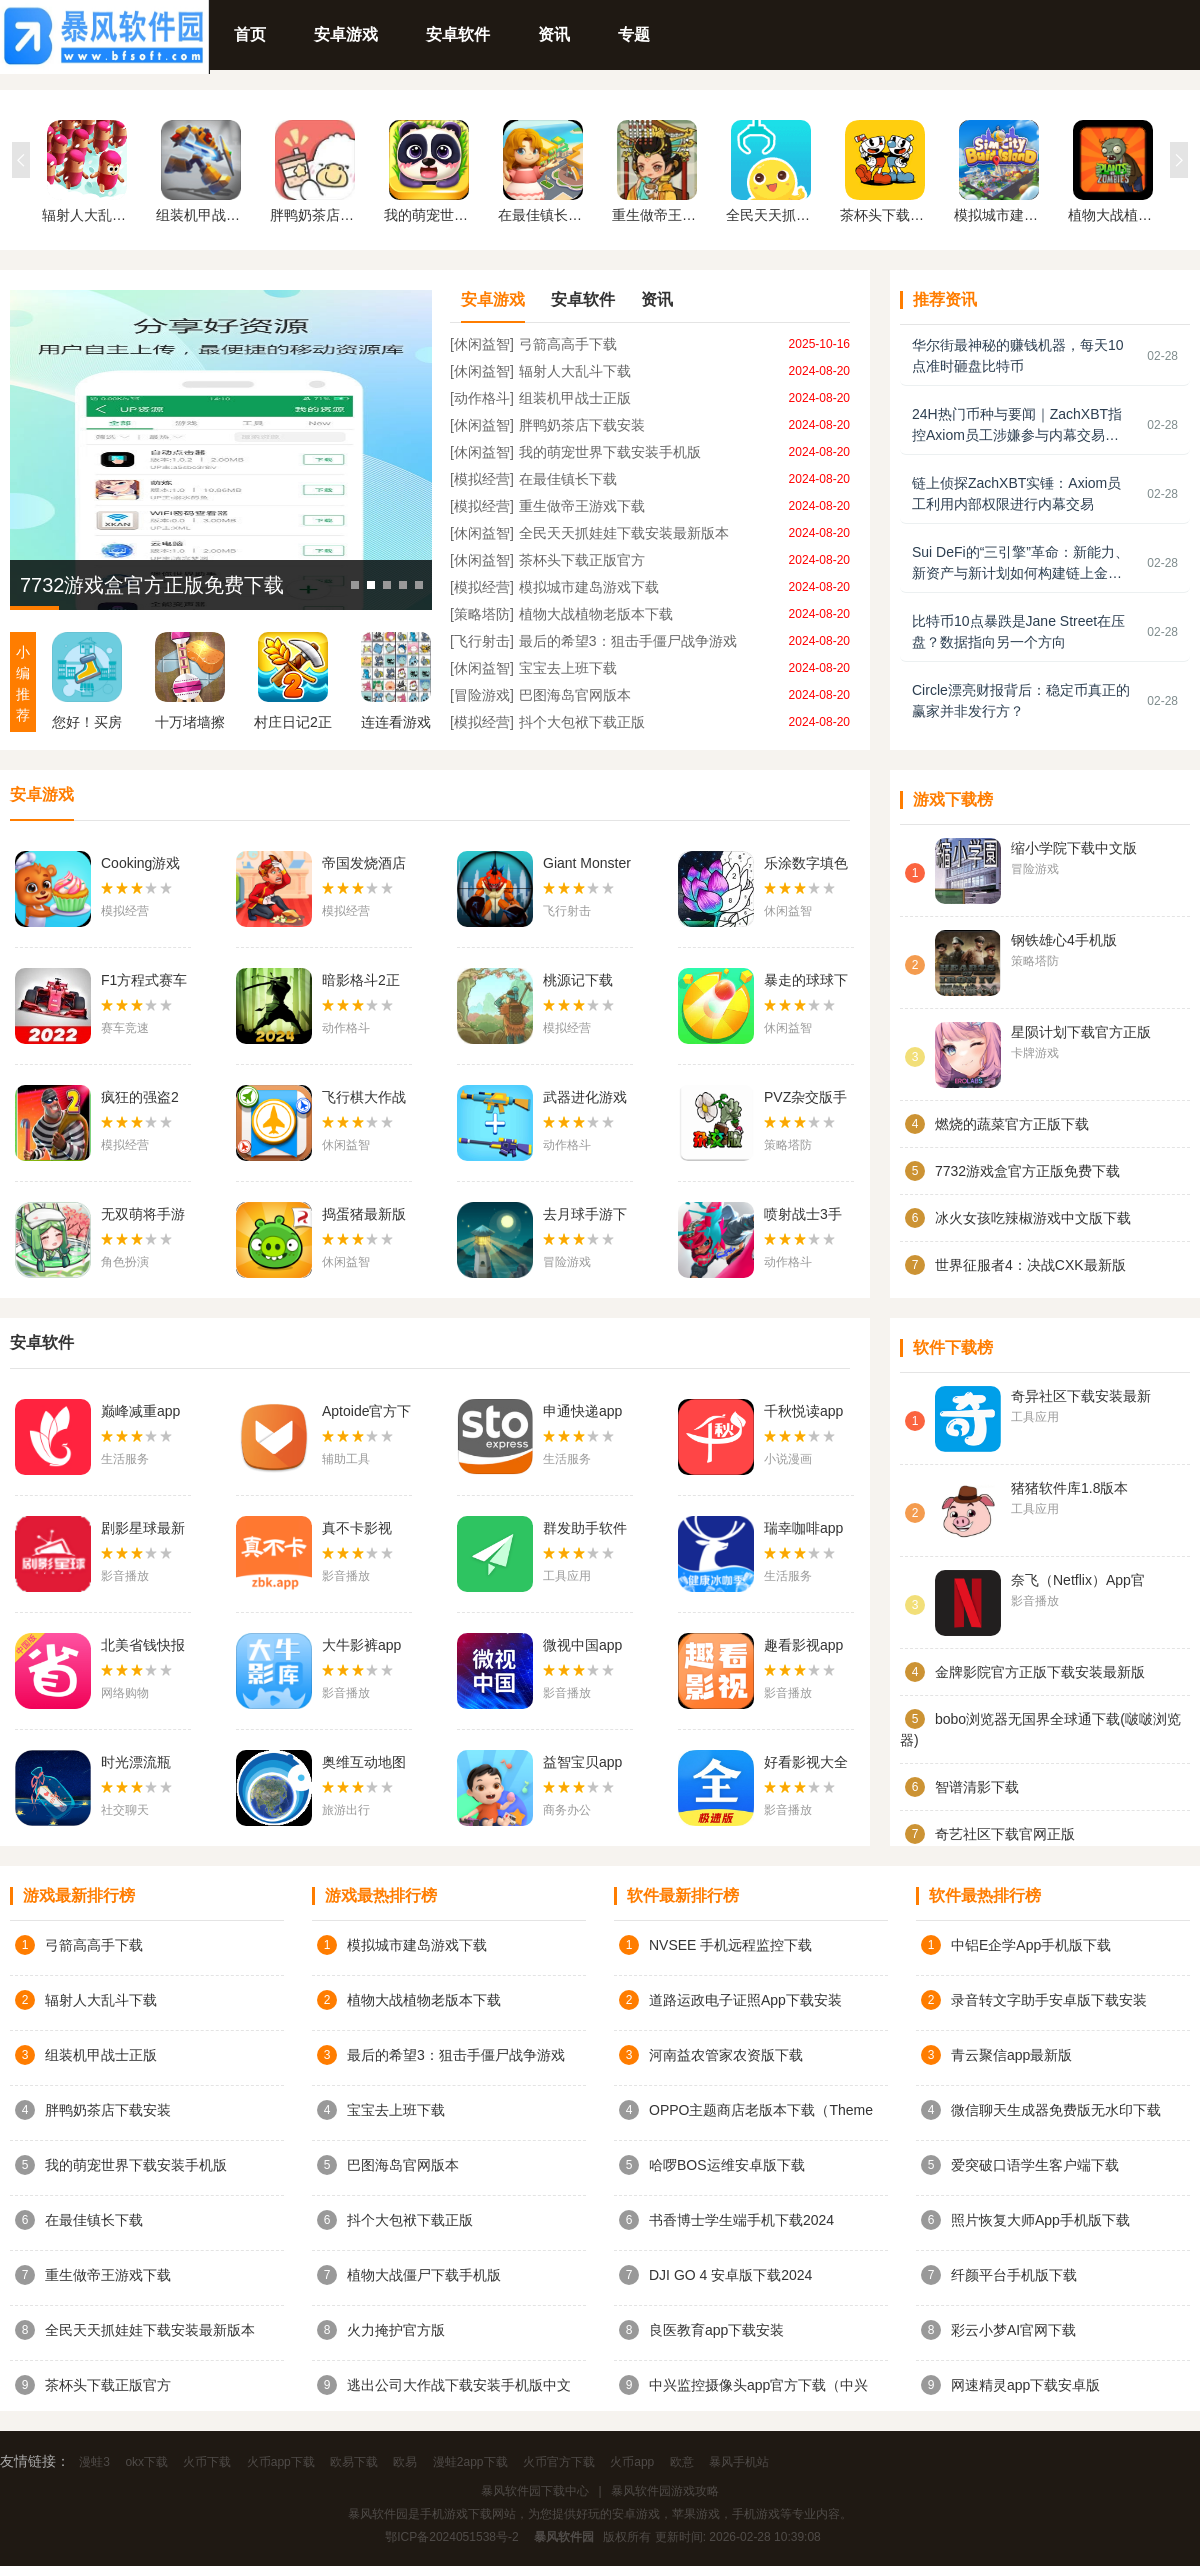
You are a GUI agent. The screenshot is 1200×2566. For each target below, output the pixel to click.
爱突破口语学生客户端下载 (1035, 2165)
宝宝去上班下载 (568, 668)
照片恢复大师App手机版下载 (1040, 2220)
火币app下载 (281, 2462)
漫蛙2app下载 (470, 2462)
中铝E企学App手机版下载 (1031, 1945)
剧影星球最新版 (143, 1530)
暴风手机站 (739, 2462)
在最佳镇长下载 (568, 479)
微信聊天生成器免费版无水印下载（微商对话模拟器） (1056, 2111)
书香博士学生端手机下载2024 (741, 2220)
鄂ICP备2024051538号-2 (451, 2537)
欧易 (405, 2462)
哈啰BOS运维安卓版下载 (727, 2165)
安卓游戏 (346, 34)
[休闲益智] (482, 344)
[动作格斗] (482, 398)
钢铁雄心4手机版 (1064, 940)
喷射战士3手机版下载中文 (806, 1216)
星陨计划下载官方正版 (1081, 1032)
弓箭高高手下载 (568, 344)
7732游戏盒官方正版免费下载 (152, 585)
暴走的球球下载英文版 (806, 982)
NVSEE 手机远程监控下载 (730, 1945)
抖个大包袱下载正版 (582, 722)
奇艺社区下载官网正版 (1005, 1834)
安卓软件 (458, 34)
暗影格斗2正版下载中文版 (364, 982)
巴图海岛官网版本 (575, 695)
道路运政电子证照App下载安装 (745, 2000)
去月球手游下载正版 (585, 1216)
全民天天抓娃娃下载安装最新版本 (624, 533)
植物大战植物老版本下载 (596, 614)
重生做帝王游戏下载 (582, 506)
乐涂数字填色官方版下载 (806, 865)
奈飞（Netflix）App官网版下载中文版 (1078, 1582)
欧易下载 (354, 2462)
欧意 (682, 2462)
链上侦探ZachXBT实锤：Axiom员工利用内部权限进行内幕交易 (1016, 493)
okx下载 (146, 2462)
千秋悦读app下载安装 (803, 1413)
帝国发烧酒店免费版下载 (364, 865)
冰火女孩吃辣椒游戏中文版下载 (1033, 1218)
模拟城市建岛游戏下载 (589, 587)
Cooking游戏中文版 (140, 865)
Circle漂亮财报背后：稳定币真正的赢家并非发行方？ (1021, 700)
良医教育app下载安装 (716, 2330)
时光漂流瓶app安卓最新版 (140, 1764)
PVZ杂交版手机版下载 (805, 1099)
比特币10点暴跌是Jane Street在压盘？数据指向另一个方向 (1018, 631)
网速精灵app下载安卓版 (1025, 2385)
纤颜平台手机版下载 (1014, 2275)
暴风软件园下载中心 (535, 2491)
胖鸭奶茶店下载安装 (582, 425)
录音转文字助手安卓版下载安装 (1049, 2000)
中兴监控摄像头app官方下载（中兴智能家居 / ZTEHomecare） (758, 2386)
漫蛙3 (94, 2462)
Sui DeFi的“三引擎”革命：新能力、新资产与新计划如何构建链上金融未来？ (1020, 564)
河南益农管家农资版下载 (726, 2055)
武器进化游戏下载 (585, 1099)
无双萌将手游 (143, 1214)
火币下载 (207, 2462)
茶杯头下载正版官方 (582, 560)
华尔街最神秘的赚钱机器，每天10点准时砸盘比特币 (1018, 355)
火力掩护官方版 (396, 2330)
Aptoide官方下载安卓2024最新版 (366, 1413)
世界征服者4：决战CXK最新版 (1030, 1265)
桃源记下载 (578, 980)
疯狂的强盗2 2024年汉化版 (144, 1099)
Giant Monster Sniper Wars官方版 (587, 865)
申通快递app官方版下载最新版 (585, 1413)
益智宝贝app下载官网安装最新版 (585, 1764)
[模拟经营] (482, 479)
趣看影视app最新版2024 (803, 1647)
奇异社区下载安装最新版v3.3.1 (1081, 1398)
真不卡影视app (357, 1530)
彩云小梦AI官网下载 (1013, 2330)
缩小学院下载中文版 (1074, 848)
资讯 (554, 34)
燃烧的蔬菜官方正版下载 (1012, 1124)
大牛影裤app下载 (361, 1647)
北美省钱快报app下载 (143, 1647)
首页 (250, 34)
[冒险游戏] (482, 695)
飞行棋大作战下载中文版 (364, 1099)
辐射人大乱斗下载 (575, 371)
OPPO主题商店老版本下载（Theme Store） (761, 2111)
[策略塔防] (482, 614)
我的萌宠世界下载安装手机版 (610, 452)
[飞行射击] (482, 641)
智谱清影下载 (977, 1787)
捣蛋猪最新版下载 (364, 1216)
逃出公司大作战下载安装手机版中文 (459, 2385)
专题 (634, 34)
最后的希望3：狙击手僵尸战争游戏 (628, 641)
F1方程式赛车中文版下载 (144, 982)
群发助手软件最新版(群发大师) (587, 1530)
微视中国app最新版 (582, 1647)
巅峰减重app (140, 1411)
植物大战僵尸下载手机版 (424, 2275)
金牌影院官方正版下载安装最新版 (1040, 1672)
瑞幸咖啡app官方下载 (803, 1530)
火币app (632, 2462)
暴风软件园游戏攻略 (665, 2491)
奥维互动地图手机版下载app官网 (364, 1764)
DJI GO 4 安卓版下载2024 (730, 2275)
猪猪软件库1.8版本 (1069, 1488)
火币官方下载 (559, 2462)
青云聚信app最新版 (1011, 2055)
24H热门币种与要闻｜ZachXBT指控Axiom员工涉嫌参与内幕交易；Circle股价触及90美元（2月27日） (1019, 426)
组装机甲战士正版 (575, 398)
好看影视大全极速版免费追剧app (806, 1764)
